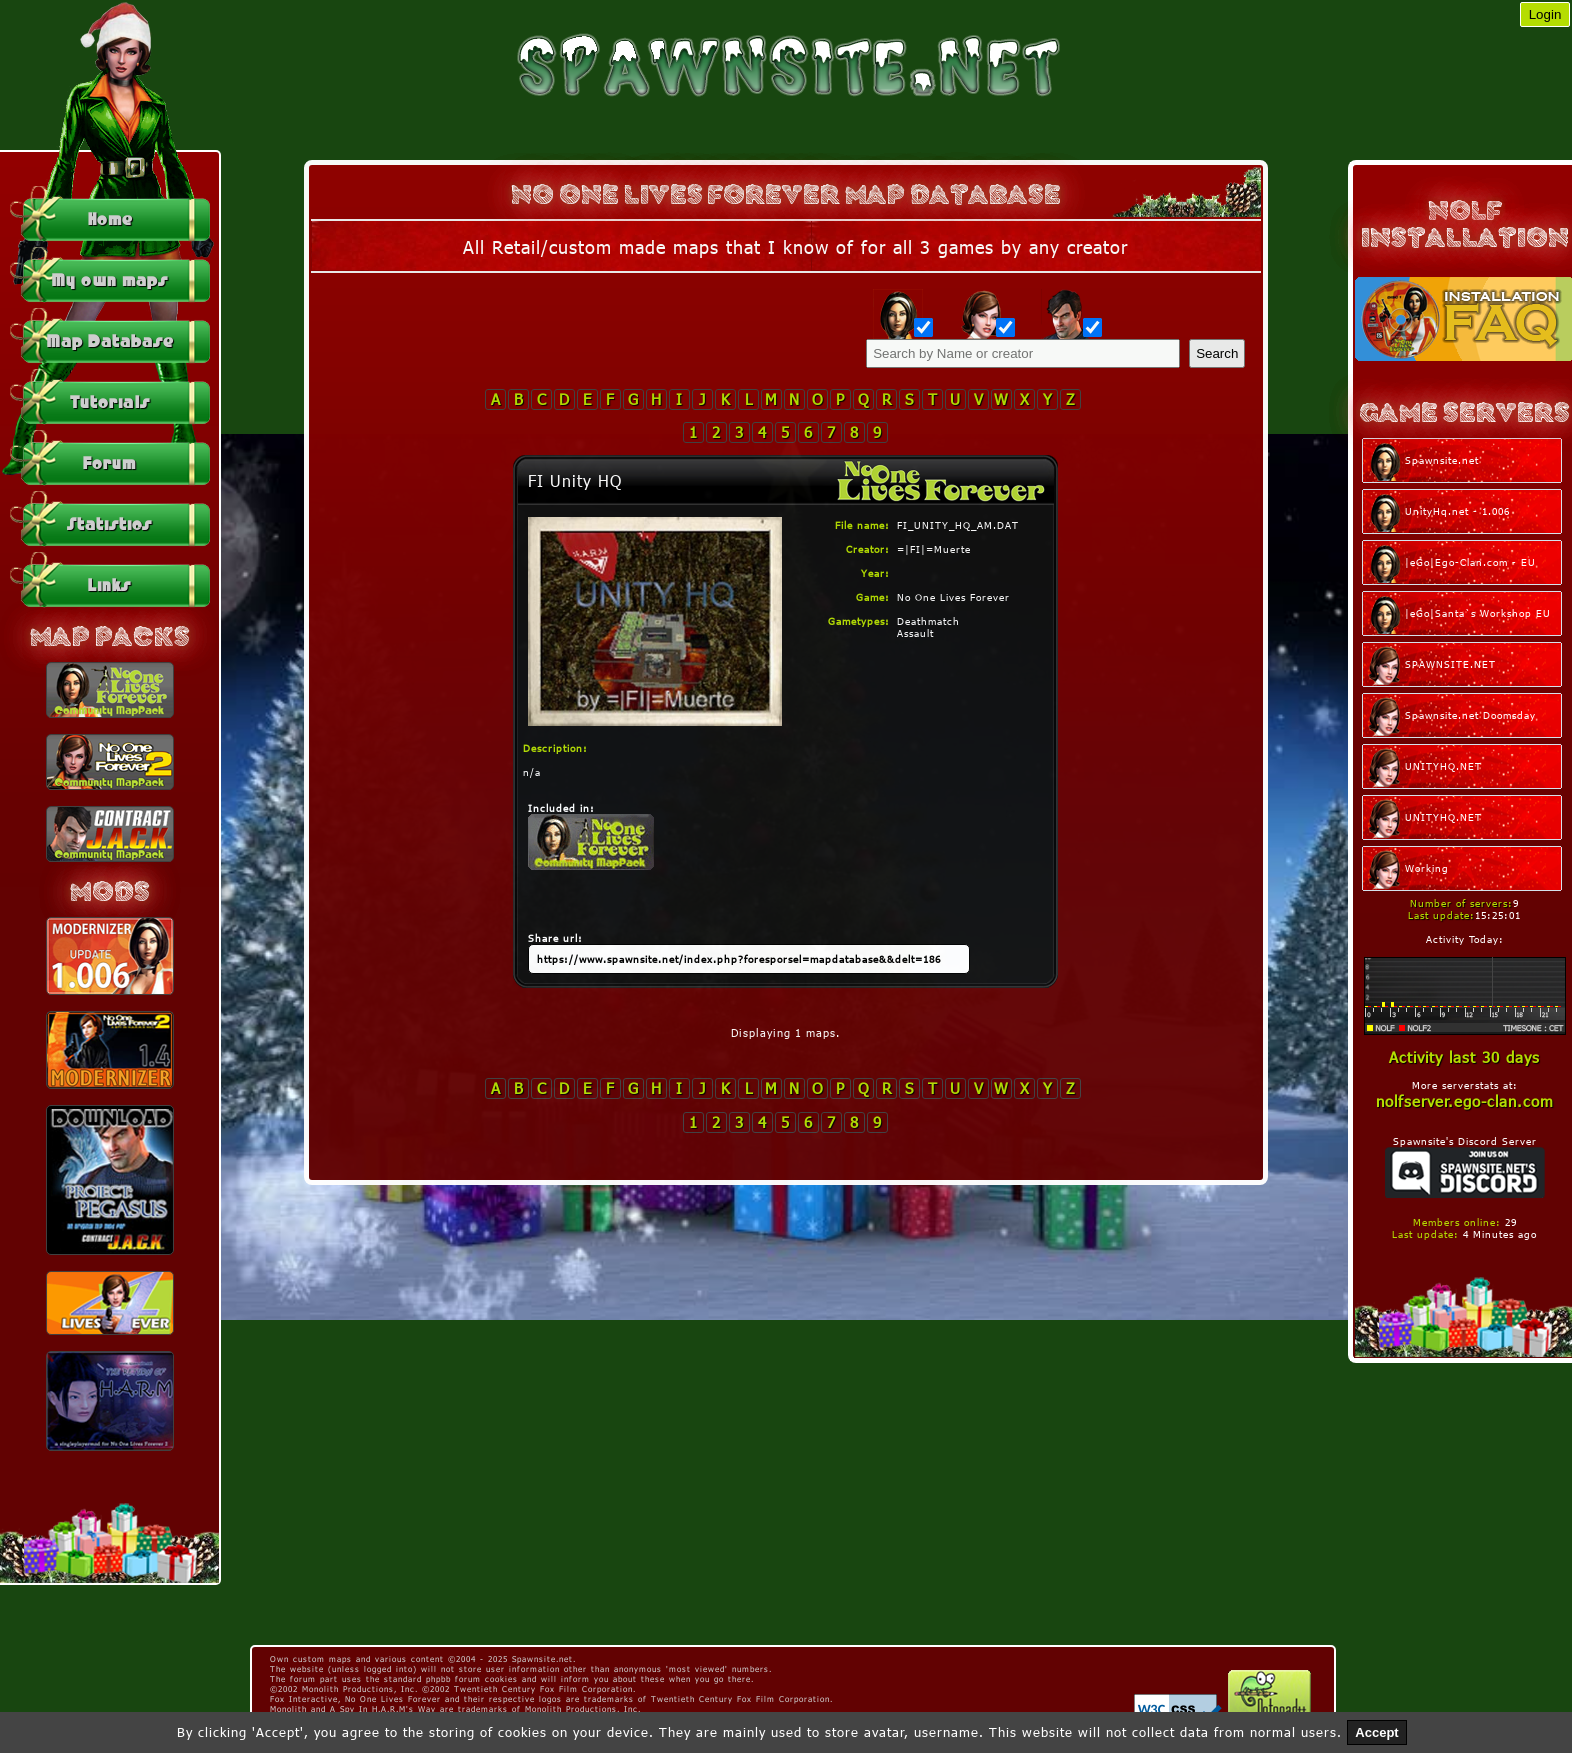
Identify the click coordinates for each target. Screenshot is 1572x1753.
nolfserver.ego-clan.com (1465, 1101)
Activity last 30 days (1464, 1057)
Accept (1376, 1732)
